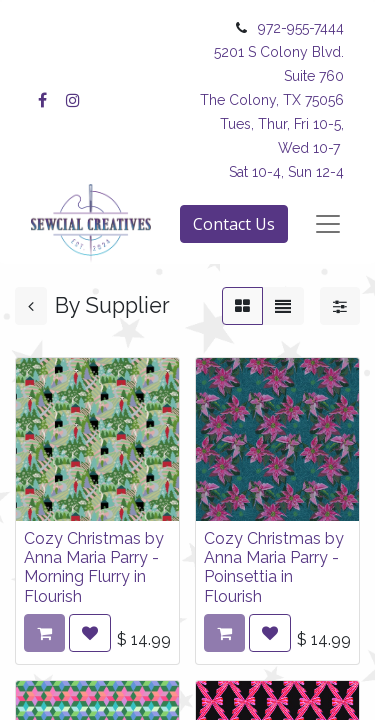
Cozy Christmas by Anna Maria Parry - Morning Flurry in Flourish (94, 567)
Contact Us (234, 224)
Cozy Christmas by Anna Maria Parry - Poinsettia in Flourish (274, 567)
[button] (90, 633)
